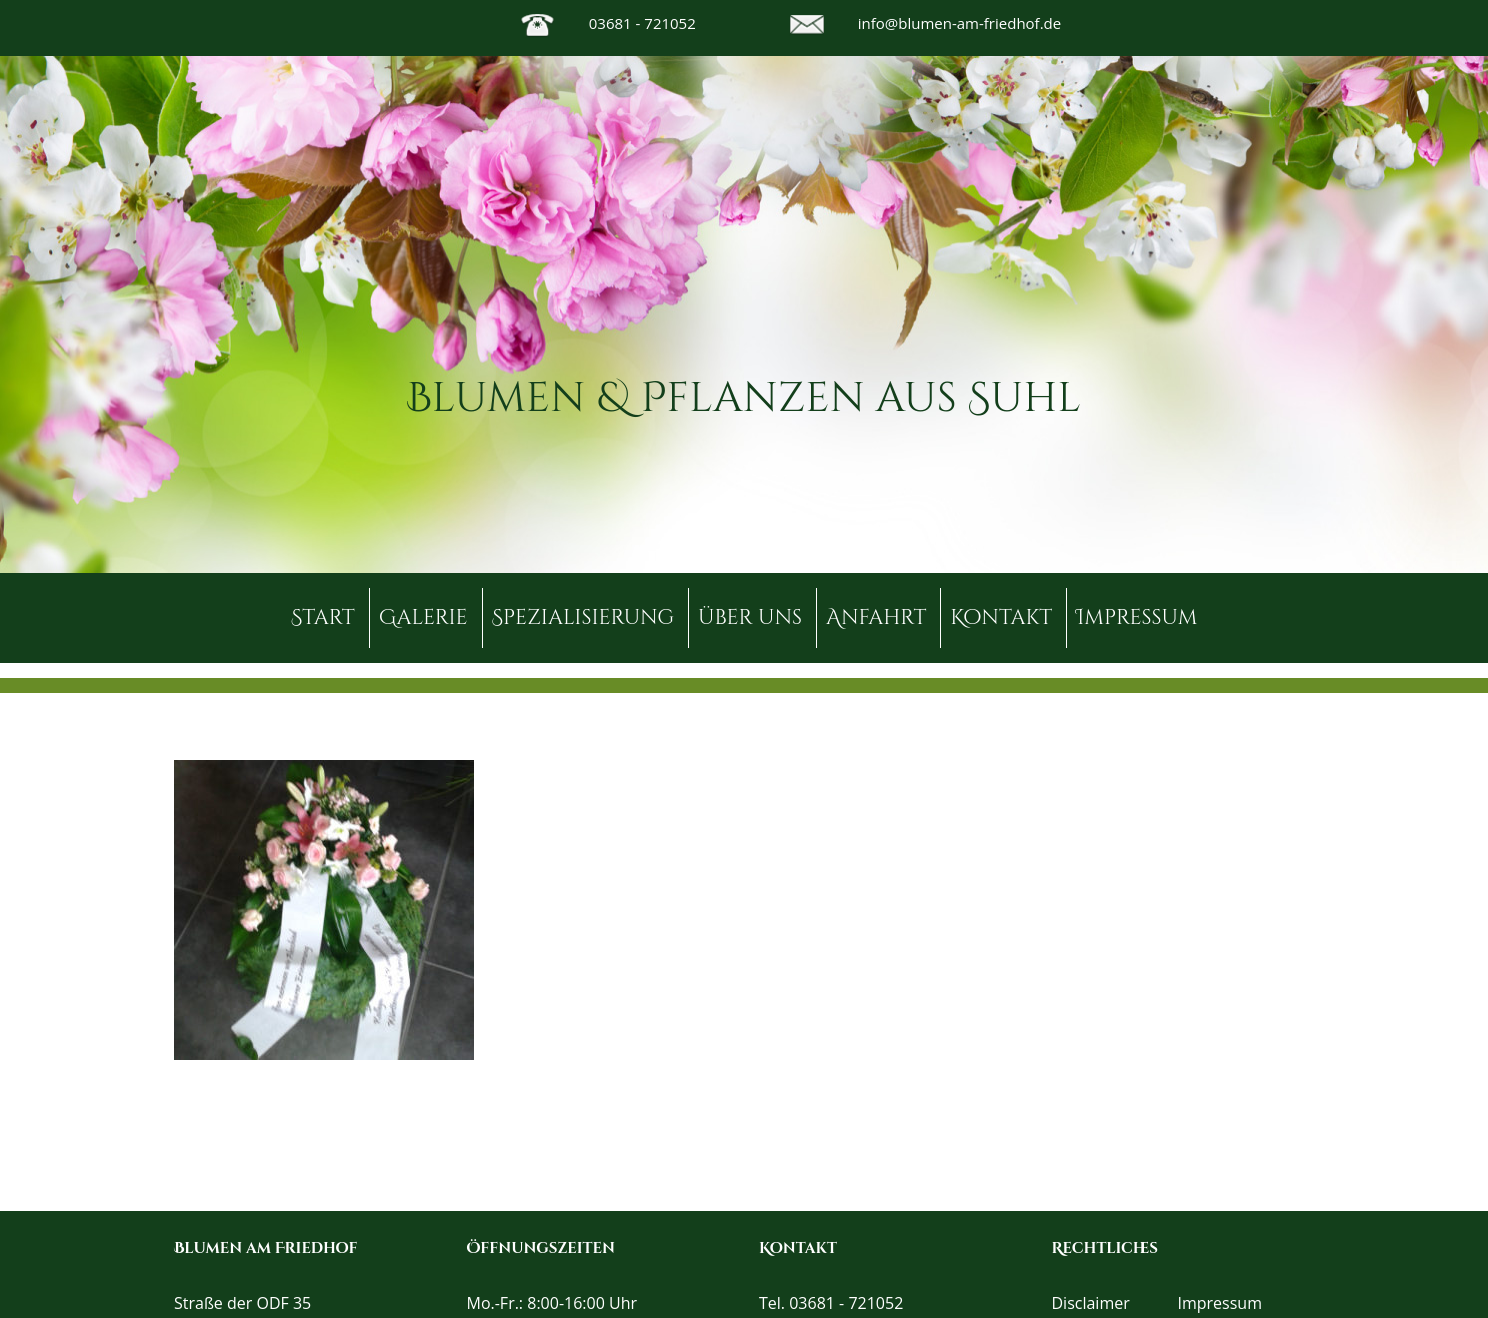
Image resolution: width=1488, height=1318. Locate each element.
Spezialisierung (583, 618)
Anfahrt (876, 618)
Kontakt (1001, 618)
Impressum (1136, 618)
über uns (750, 618)
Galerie (423, 618)
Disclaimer (1091, 1303)
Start (323, 618)
